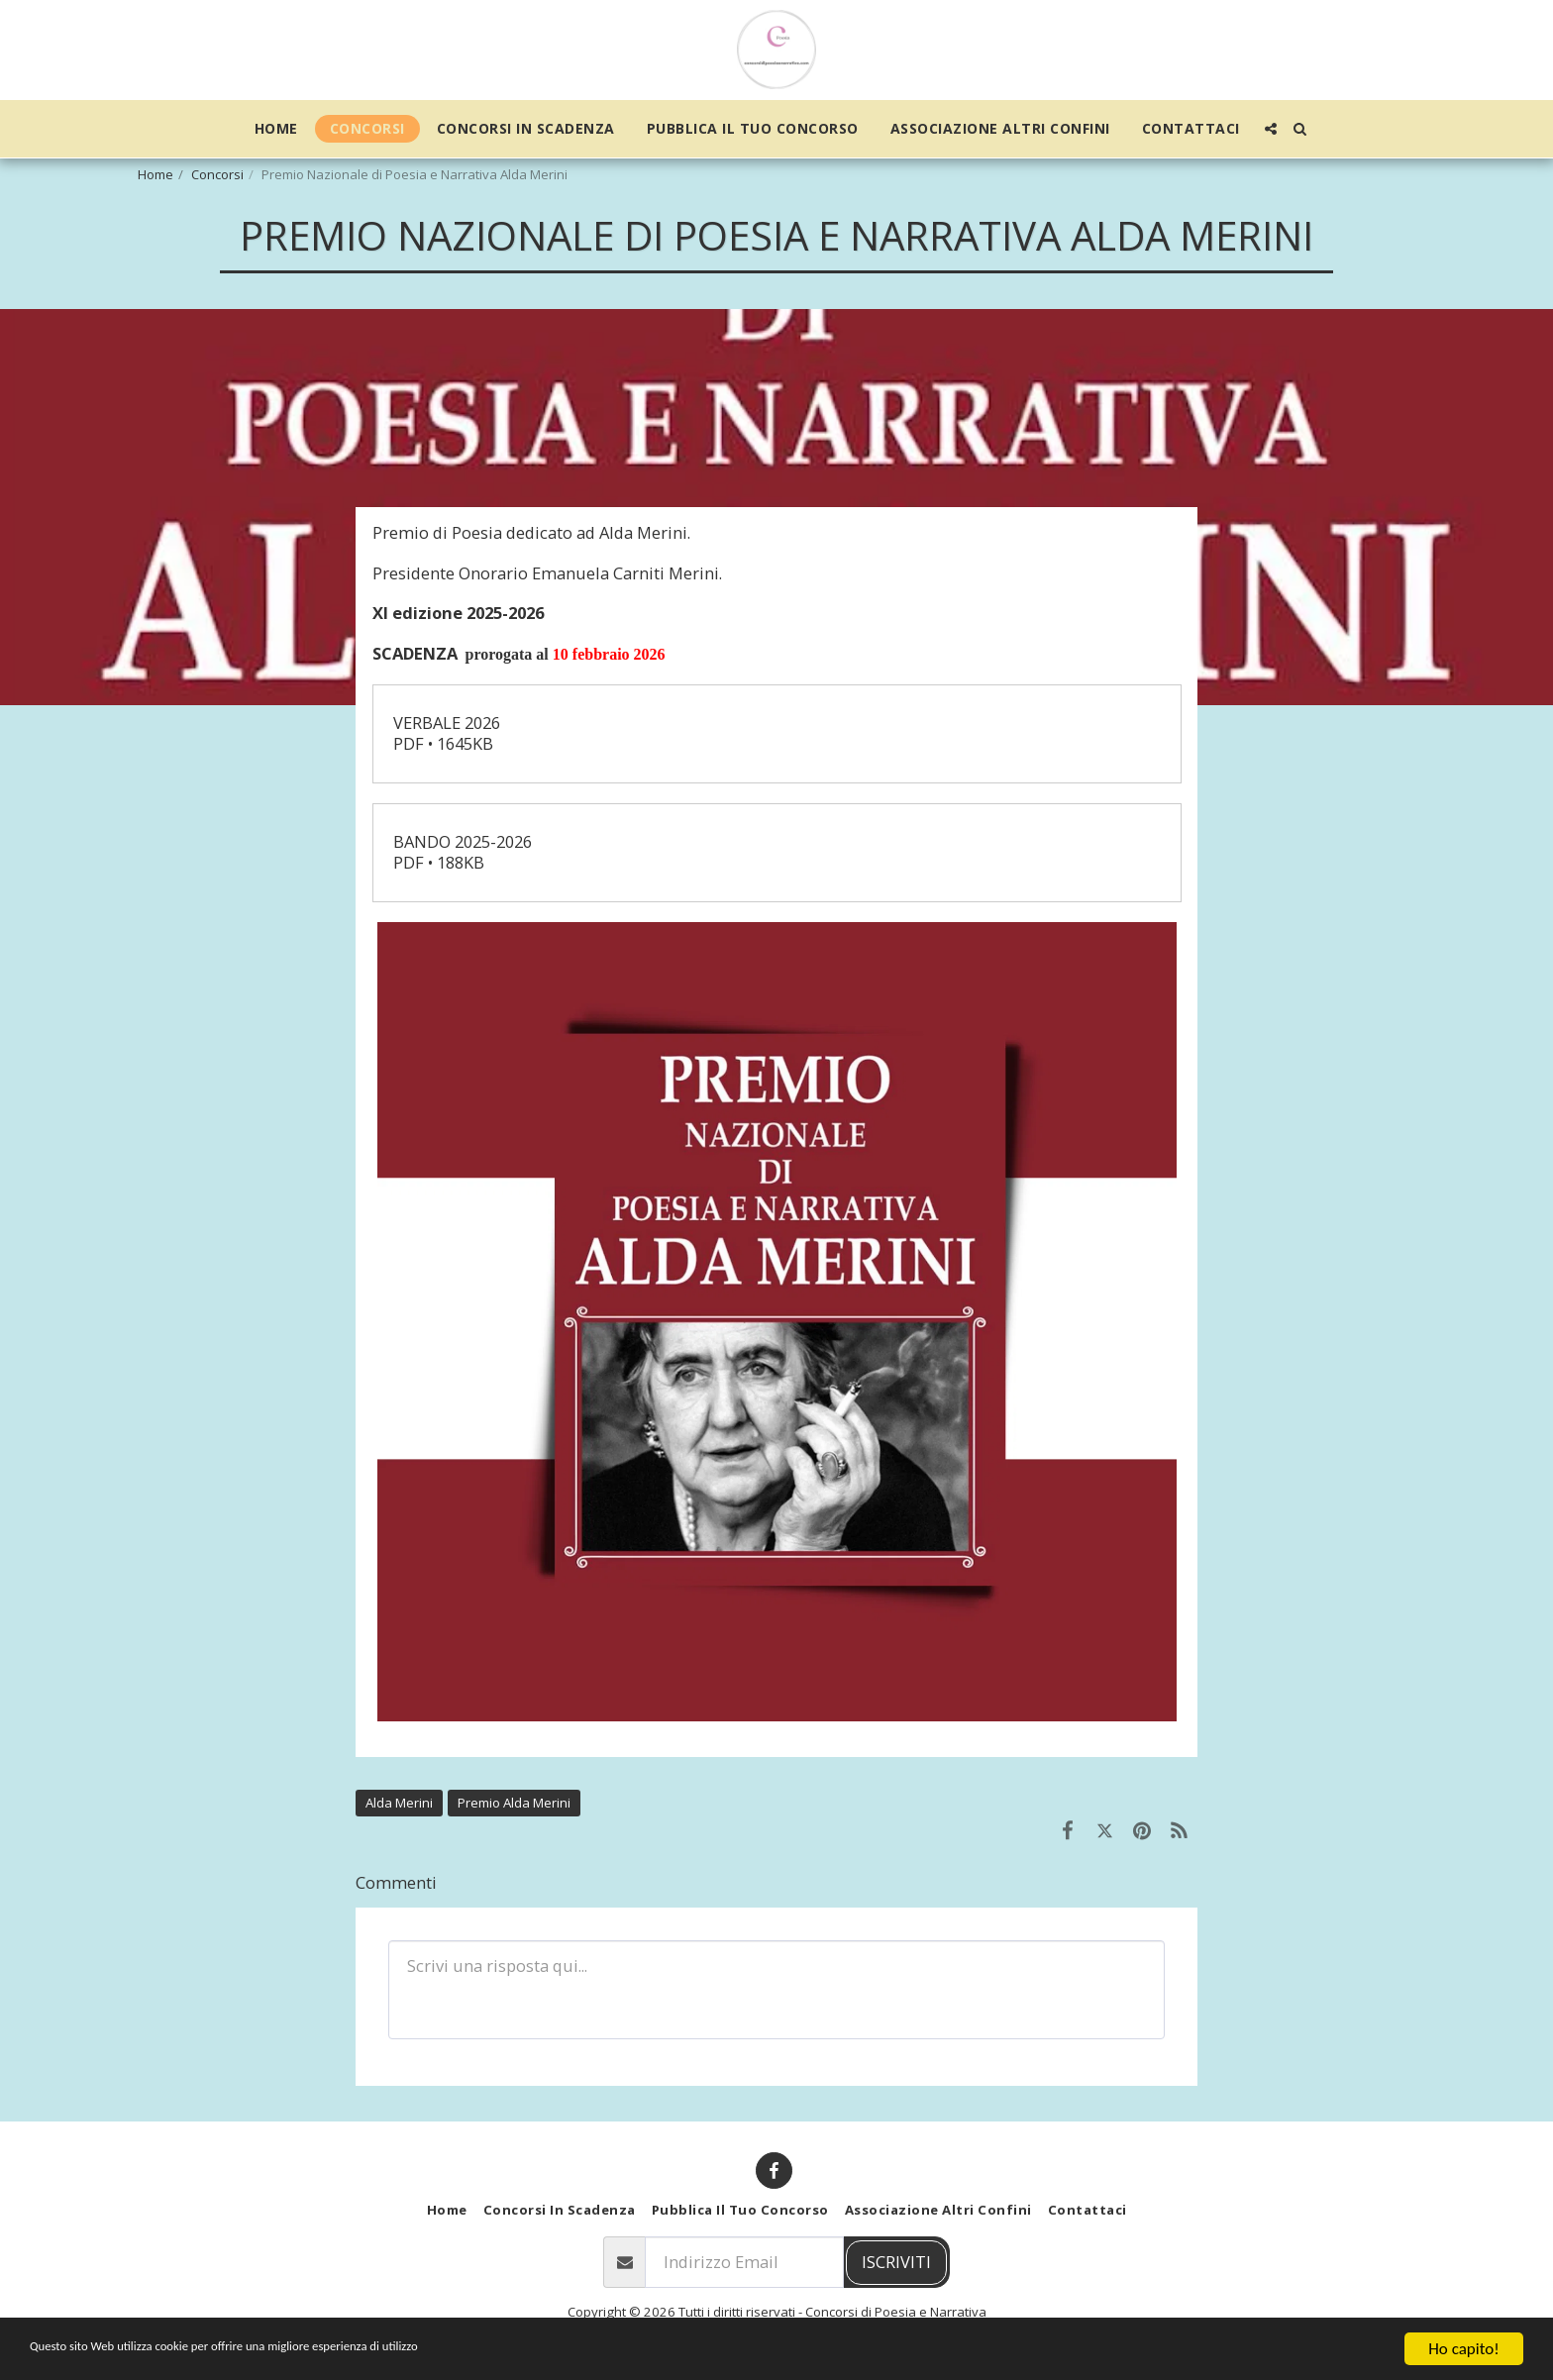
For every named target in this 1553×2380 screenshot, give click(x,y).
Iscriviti (896, 2261)
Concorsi (217, 174)
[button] (1271, 129)
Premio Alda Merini (514, 1802)
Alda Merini (399, 1802)
